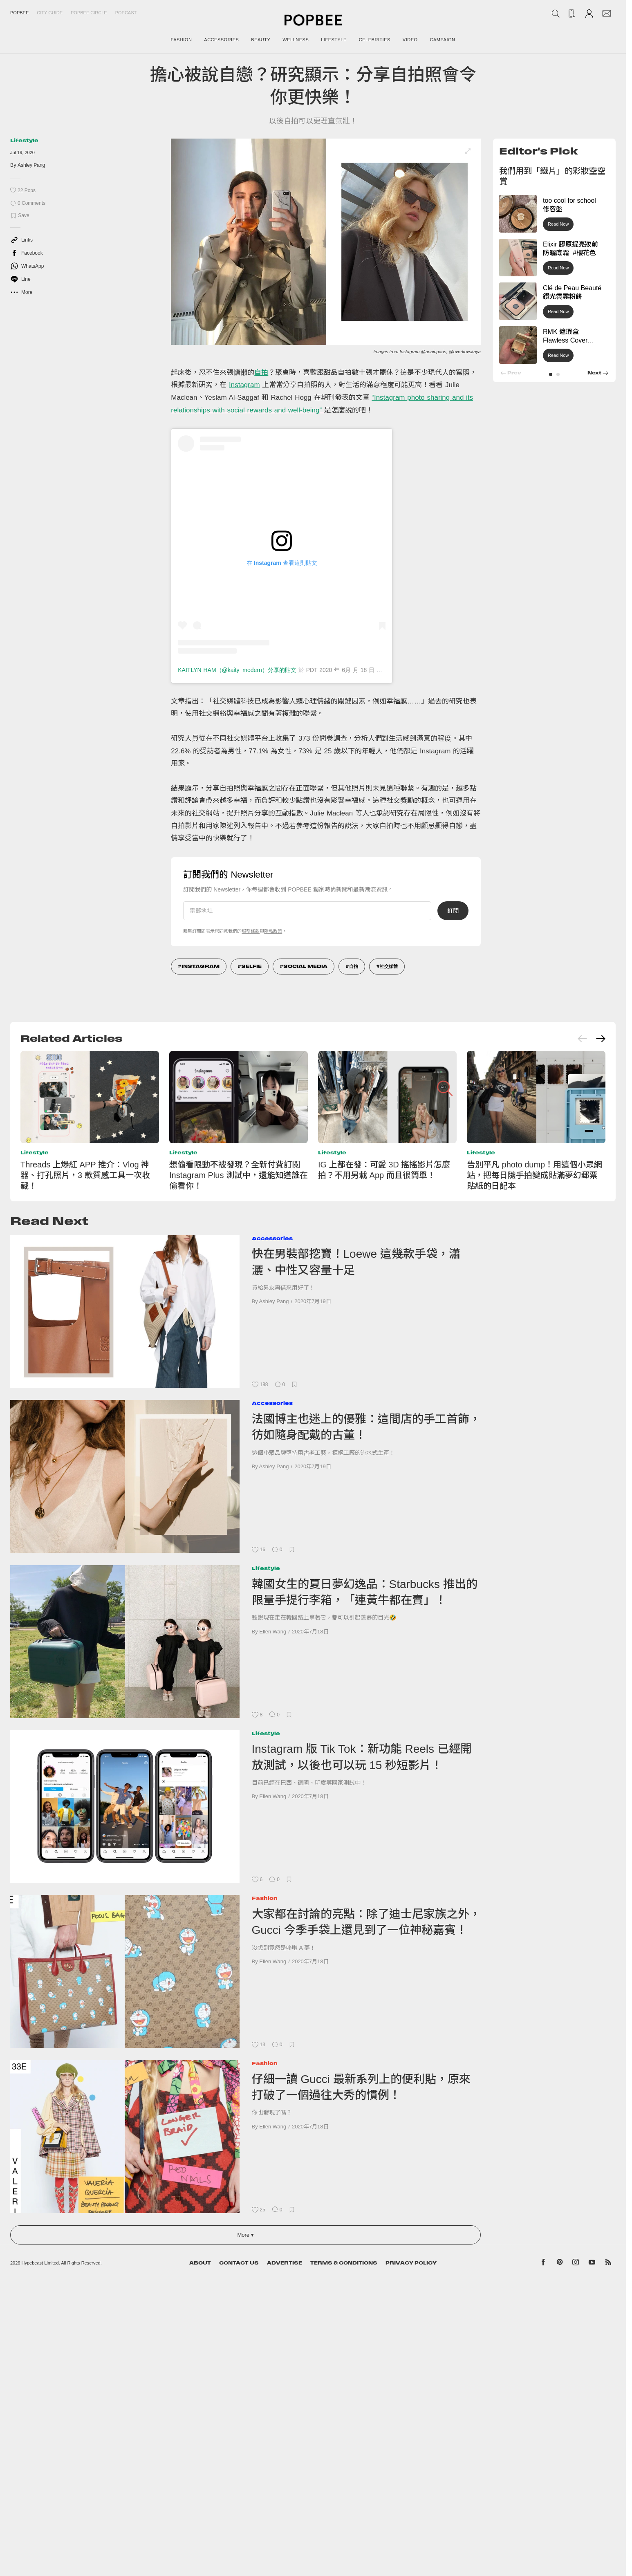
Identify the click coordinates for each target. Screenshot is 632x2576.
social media (305, 966)
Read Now (558, 224)
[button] (550, 374)
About (200, 2262)
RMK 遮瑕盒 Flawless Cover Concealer (565, 340)
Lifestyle (24, 140)
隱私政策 (273, 931)
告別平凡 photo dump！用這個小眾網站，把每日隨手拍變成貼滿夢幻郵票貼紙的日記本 (534, 1175)
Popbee (19, 12)
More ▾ (245, 2235)
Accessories (272, 1238)
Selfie (251, 966)
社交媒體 (389, 966)
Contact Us (239, 2262)
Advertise (284, 2262)
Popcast (126, 12)
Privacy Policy (411, 2262)
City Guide (50, 12)
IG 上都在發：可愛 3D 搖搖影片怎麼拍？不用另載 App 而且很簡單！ (384, 1170)
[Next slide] (600, 1039)
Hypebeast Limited (40, 2262)
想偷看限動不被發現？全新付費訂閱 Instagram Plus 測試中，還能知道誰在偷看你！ (238, 1175)
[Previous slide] (582, 1039)
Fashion (265, 1898)
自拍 (261, 372)
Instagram (244, 385)
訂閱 (453, 910)
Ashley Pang (31, 165)
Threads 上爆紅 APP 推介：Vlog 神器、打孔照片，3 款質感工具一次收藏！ (85, 1175)
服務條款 (251, 931)
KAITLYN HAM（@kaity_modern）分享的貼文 (237, 670)
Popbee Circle (89, 12)
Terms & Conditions (343, 2262)
